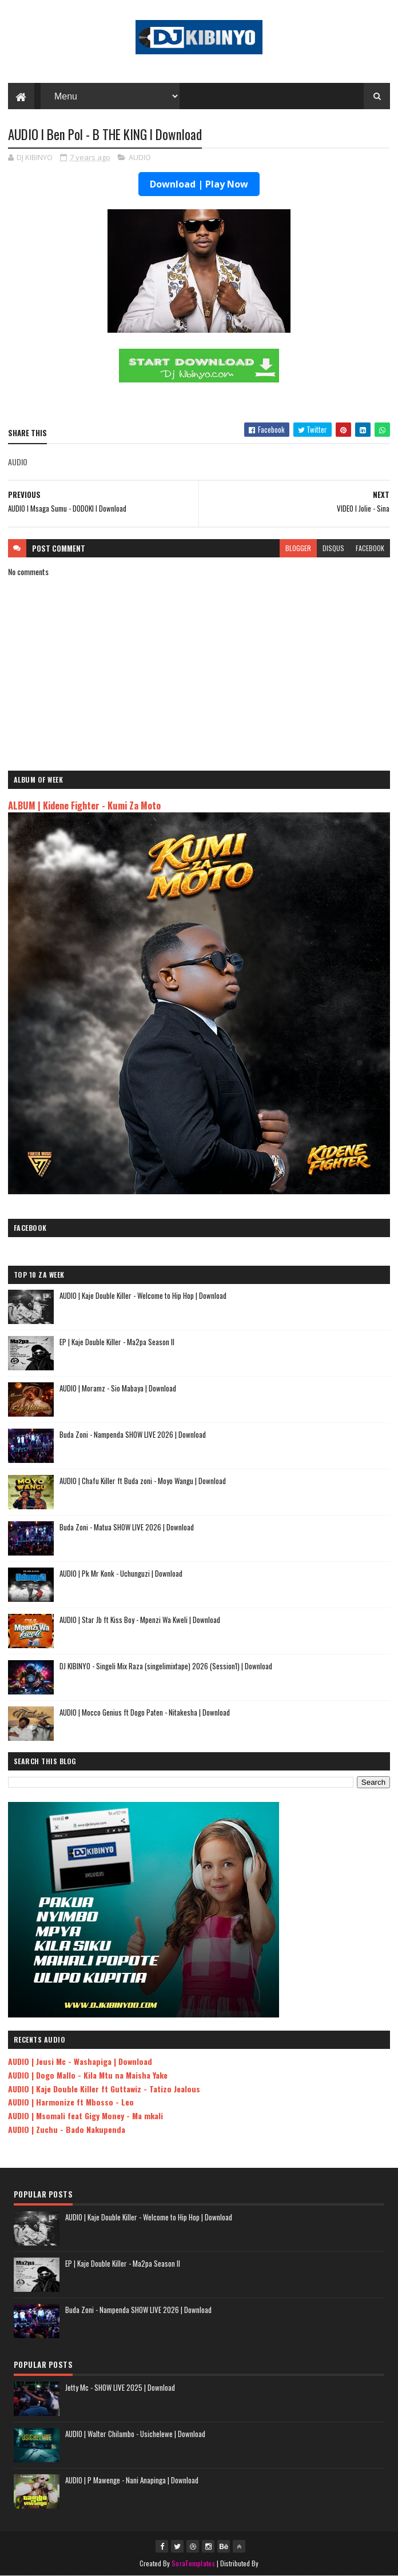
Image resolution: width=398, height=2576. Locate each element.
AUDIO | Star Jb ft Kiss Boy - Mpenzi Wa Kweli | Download (139, 1619)
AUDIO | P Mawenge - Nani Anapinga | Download (131, 2480)
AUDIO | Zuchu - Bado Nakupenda (66, 2129)
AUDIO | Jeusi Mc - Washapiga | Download (80, 2061)
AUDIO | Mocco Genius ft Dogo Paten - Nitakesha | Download (144, 1712)
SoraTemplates (193, 2563)
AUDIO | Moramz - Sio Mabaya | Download (117, 1388)
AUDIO (140, 157)
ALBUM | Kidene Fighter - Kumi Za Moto (84, 805)
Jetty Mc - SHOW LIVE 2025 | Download (120, 2387)
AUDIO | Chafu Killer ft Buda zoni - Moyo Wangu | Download (142, 1480)
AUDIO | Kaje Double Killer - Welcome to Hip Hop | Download (142, 1295)
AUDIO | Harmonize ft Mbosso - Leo (71, 2102)
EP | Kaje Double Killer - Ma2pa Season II (116, 1341)
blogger (298, 548)
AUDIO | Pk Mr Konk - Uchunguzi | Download (120, 1573)
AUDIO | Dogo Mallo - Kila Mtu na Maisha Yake (88, 2075)
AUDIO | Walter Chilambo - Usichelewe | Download (135, 2433)
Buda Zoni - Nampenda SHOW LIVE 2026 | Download (132, 1434)
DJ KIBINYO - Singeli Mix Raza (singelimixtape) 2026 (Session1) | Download (165, 1666)
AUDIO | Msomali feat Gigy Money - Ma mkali (85, 2116)
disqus (333, 548)
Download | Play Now (199, 184)
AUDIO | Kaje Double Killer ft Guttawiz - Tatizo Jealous (104, 2089)
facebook (370, 548)
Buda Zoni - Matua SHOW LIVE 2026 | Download (126, 1527)
